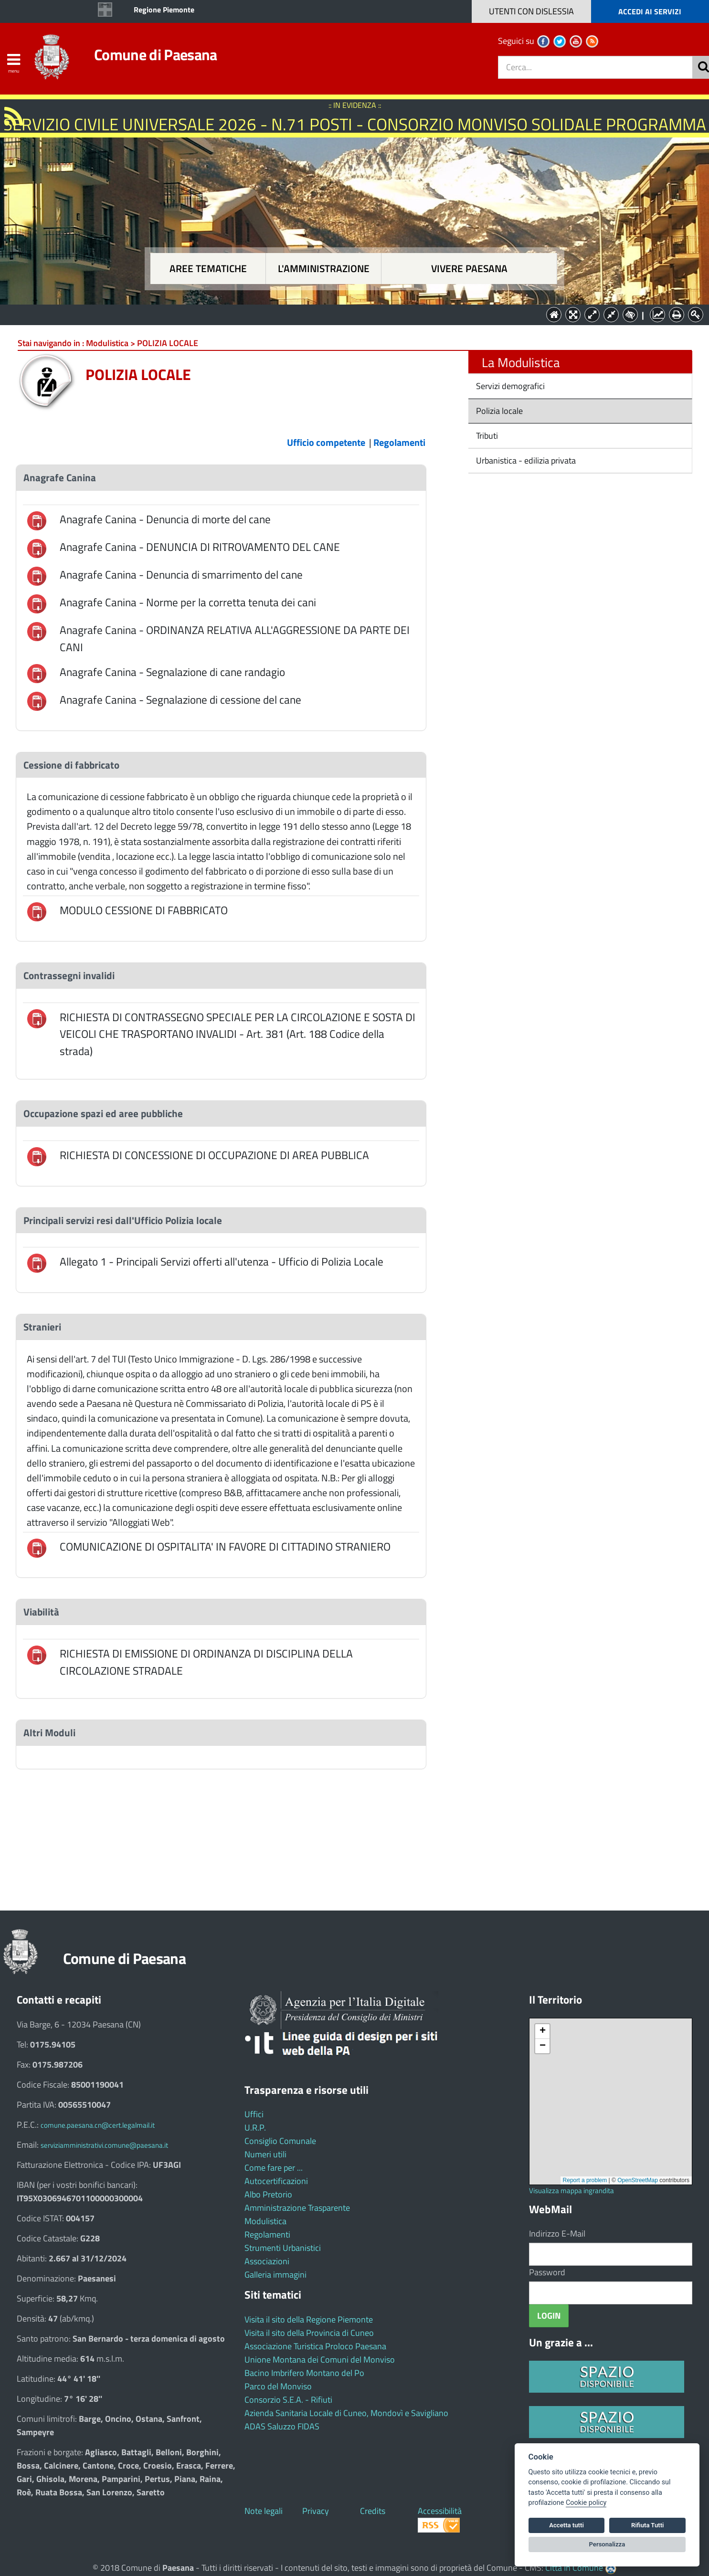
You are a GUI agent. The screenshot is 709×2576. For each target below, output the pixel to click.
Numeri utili (265, 2154)
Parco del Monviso (278, 2386)
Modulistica (265, 2221)
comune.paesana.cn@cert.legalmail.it (98, 2125)
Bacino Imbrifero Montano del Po (304, 2372)
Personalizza (607, 2544)
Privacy (315, 2510)
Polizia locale (498, 410)
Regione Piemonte (164, 9)
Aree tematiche (208, 268)
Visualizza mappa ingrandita (571, 2190)
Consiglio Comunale (280, 2140)
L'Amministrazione (347, 313)
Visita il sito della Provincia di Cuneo (309, 2332)
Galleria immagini (275, 2274)
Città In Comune (574, 2567)
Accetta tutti (566, 2525)
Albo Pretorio (268, 2194)
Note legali (263, 2510)
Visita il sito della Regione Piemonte (308, 2319)
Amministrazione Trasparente (297, 2207)
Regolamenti (267, 2234)
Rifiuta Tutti (647, 2525)
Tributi (486, 435)
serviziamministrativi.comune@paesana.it (104, 2145)
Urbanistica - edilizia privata (525, 460)
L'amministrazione (324, 268)
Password (547, 2272)
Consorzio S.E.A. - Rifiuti (288, 2399)
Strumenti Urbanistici (282, 2247)
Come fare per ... (273, 2167)
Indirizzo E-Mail (557, 2233)
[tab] (221, 477)
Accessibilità (440, 2510)
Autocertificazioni (276, 2181)
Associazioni (266, 2261)
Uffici (254, 2114)
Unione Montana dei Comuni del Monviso (319, 2359)
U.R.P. (255, 2127)
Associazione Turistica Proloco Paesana (315, 2346)
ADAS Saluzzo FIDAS (281, 2426)
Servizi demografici (509, 386)
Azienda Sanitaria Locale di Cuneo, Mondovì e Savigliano (346, 2413)
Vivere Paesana (469, 268)
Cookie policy (586, 2503)
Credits (372, 2510)
